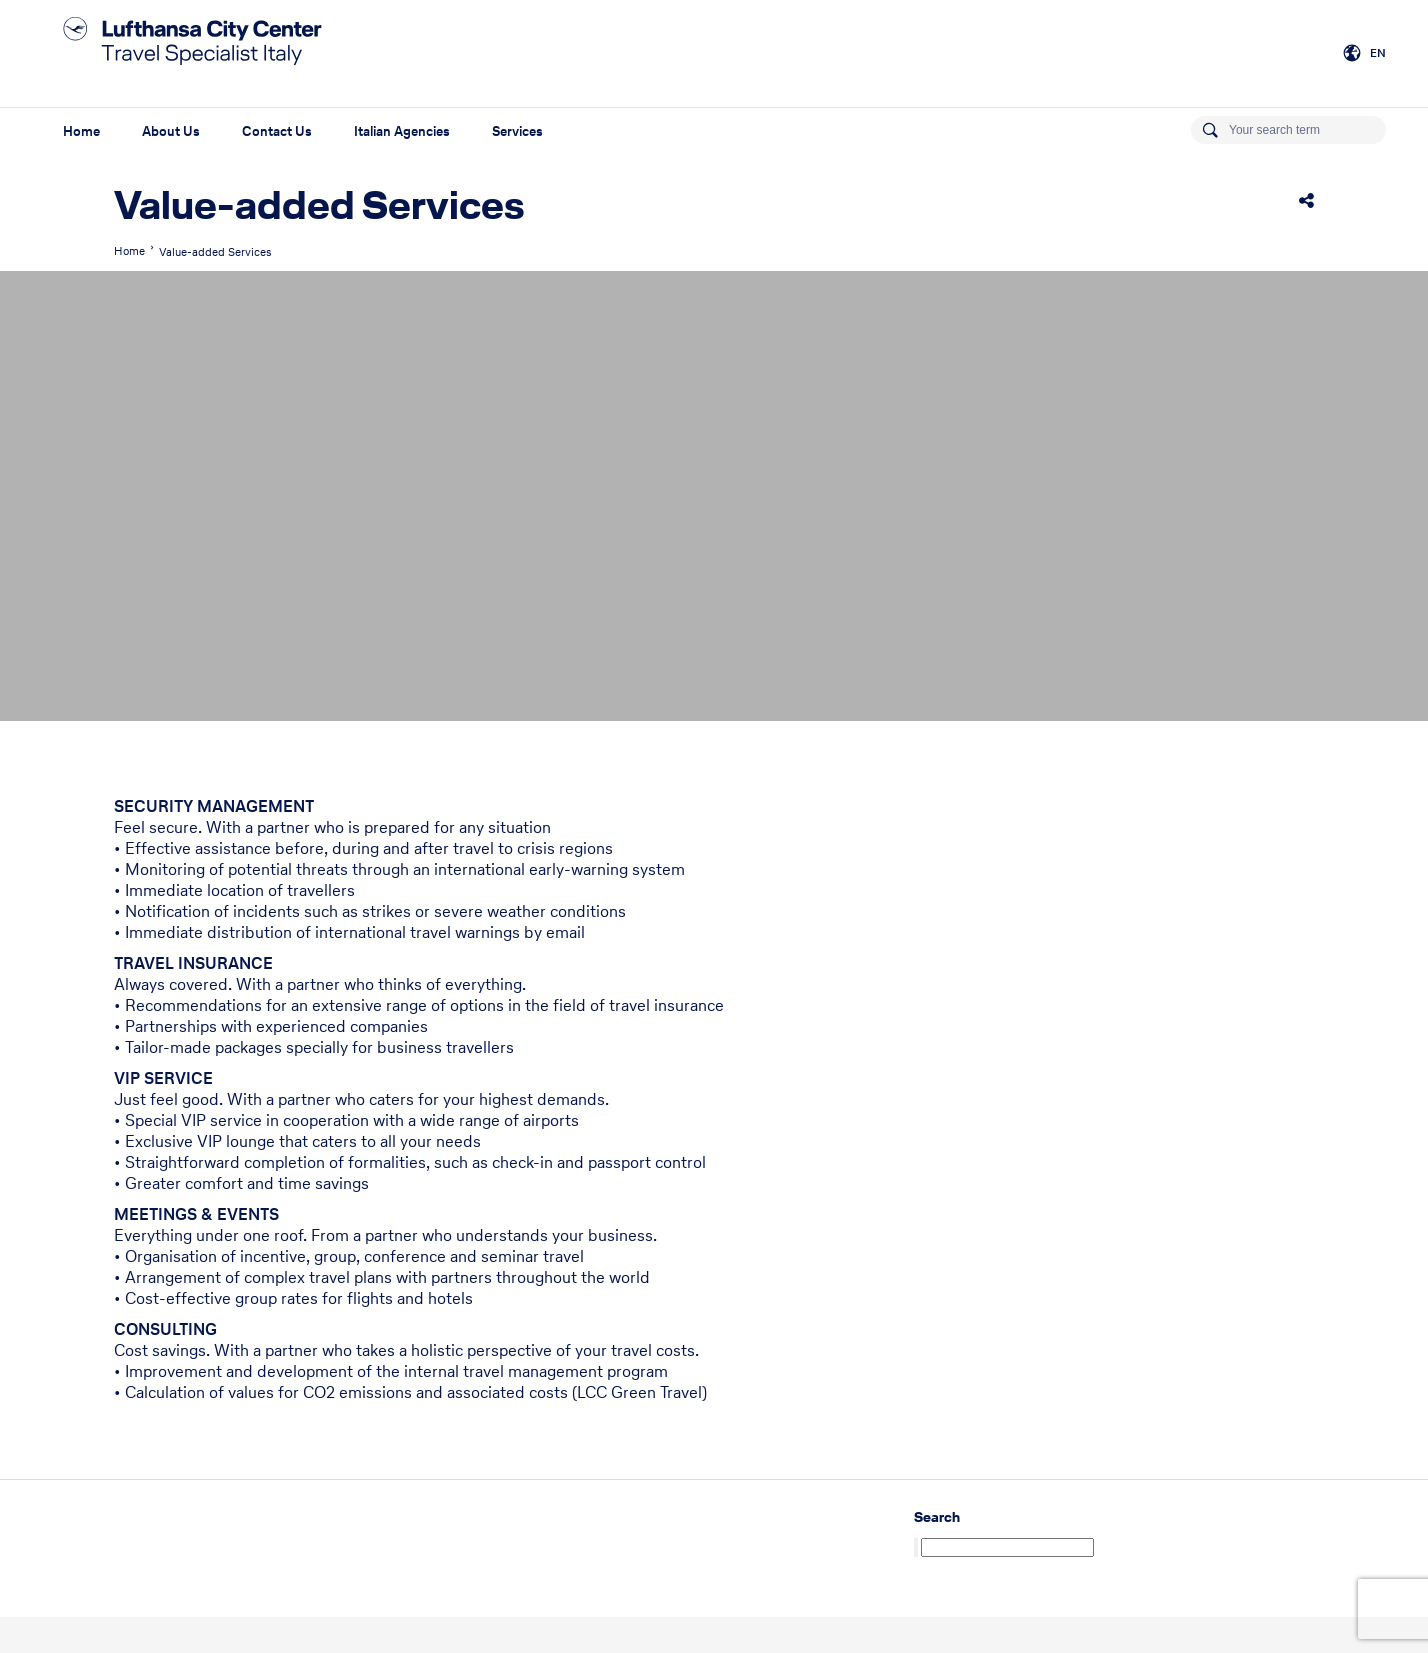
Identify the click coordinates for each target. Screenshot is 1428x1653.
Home (81, 131)
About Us (171, 131)
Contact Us (277, 131)
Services (517, 131)
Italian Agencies (402, 131)
